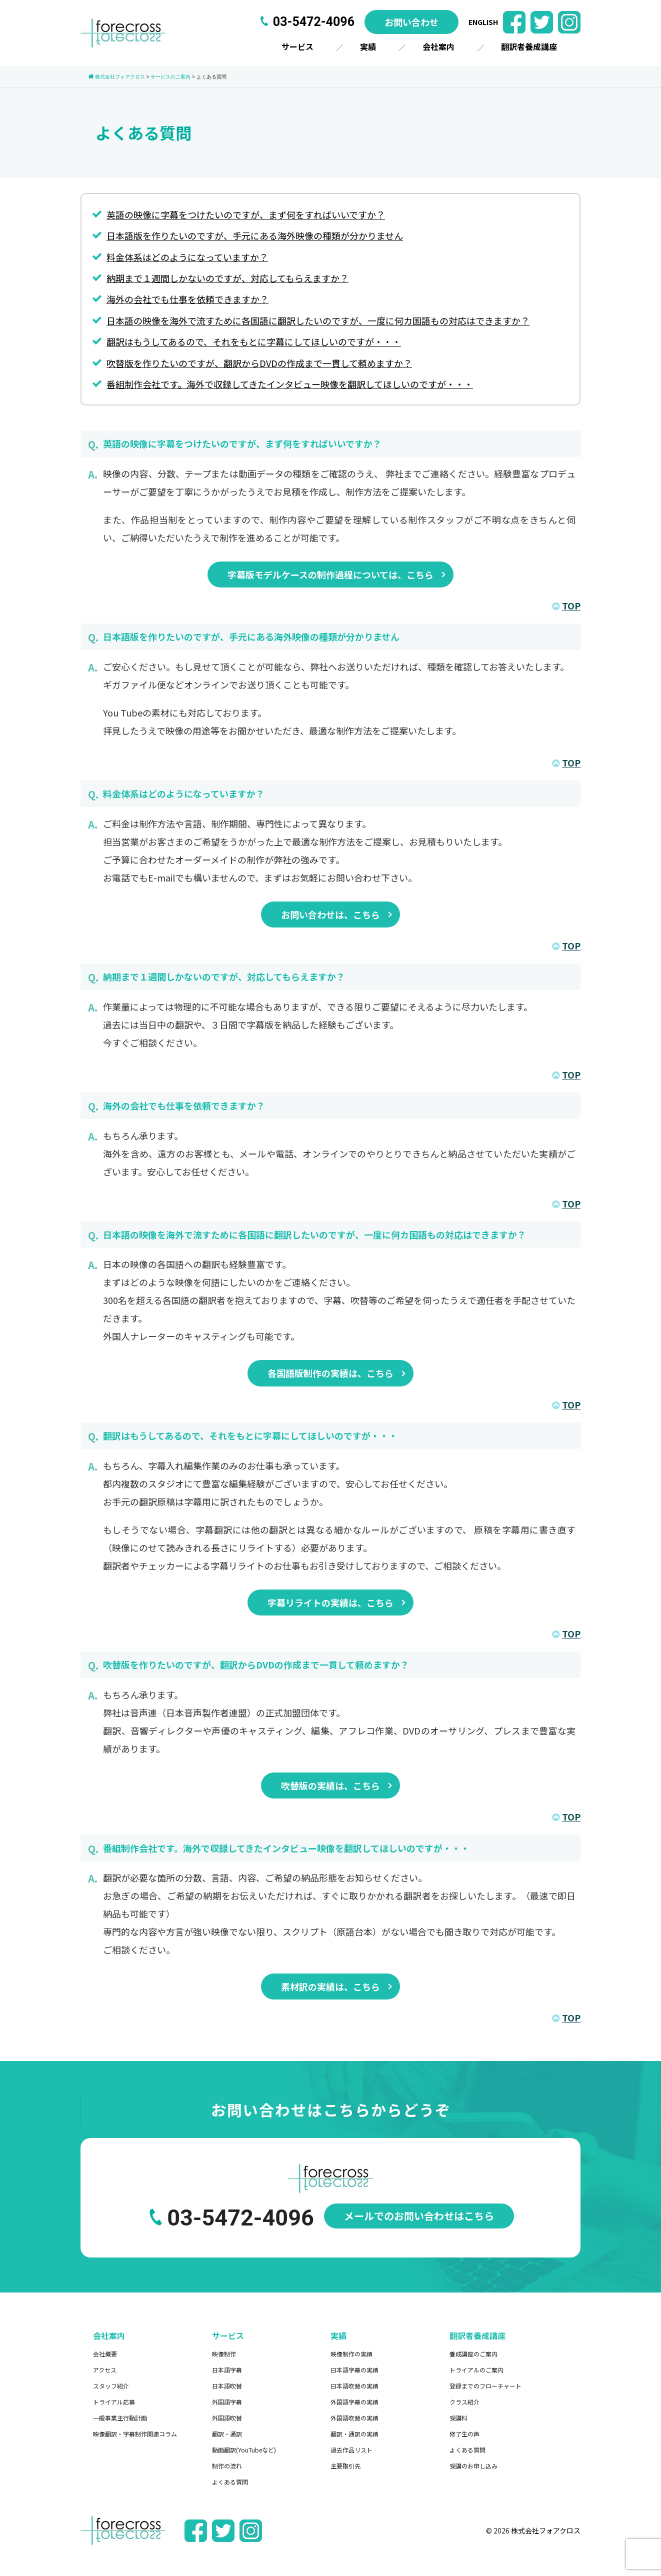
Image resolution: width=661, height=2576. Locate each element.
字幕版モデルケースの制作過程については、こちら (331, 574)
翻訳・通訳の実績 (354, 2434)
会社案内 (438, 46)
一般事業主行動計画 (120, 2418)
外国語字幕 (227, 2402)
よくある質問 (230, 2482)
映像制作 (224, 2354)
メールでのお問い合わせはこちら (419, 2215)
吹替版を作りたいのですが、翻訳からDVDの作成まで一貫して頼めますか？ (259, 363)
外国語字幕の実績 (354, 2402)
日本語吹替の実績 (354, 2386)
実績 (368, 46)
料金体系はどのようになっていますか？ (187, 257)
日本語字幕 (227, 2370)
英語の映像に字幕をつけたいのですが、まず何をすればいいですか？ (245, 214)
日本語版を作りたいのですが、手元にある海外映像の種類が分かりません (254, 235)
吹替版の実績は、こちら (330, 1785)
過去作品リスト (351, 2450)
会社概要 (105, 2354)
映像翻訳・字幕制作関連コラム (135, 2434)
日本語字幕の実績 (354, 2370)
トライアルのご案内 (477, 2370)
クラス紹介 (465, 2402)
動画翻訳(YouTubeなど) (244, 2450)
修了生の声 (465, 2434)
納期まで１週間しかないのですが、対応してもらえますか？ (227, 278)
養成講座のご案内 (474, 2354)
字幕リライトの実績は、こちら (331, 1602)
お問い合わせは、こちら (330, 914)
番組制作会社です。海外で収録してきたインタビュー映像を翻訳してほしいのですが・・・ (289, 384)
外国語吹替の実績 (354, 2418)
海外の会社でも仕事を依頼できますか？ (187, 299)
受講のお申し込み (474, 2466)
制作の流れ (227, 2466)
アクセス (104, 2370)
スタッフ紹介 (111, 2386)
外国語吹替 (227, 2418)
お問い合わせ (411, 22)
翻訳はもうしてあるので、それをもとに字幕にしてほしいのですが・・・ (253, 341)
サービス (298, 46)
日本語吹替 (227, 2386)
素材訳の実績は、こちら (330, 1986)
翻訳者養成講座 (529, 46)
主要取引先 (345, 2466)
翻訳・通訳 (227, 2434)
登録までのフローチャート (486, 2386)
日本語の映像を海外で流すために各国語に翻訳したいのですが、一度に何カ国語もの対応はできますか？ (318, 320)
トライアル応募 (114, 2402)
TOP (566, 605)
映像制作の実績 (351, 2354)
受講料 (459, 2418)
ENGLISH (483, 22)
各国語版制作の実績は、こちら (331, 1373)
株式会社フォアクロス (545, 2531)
